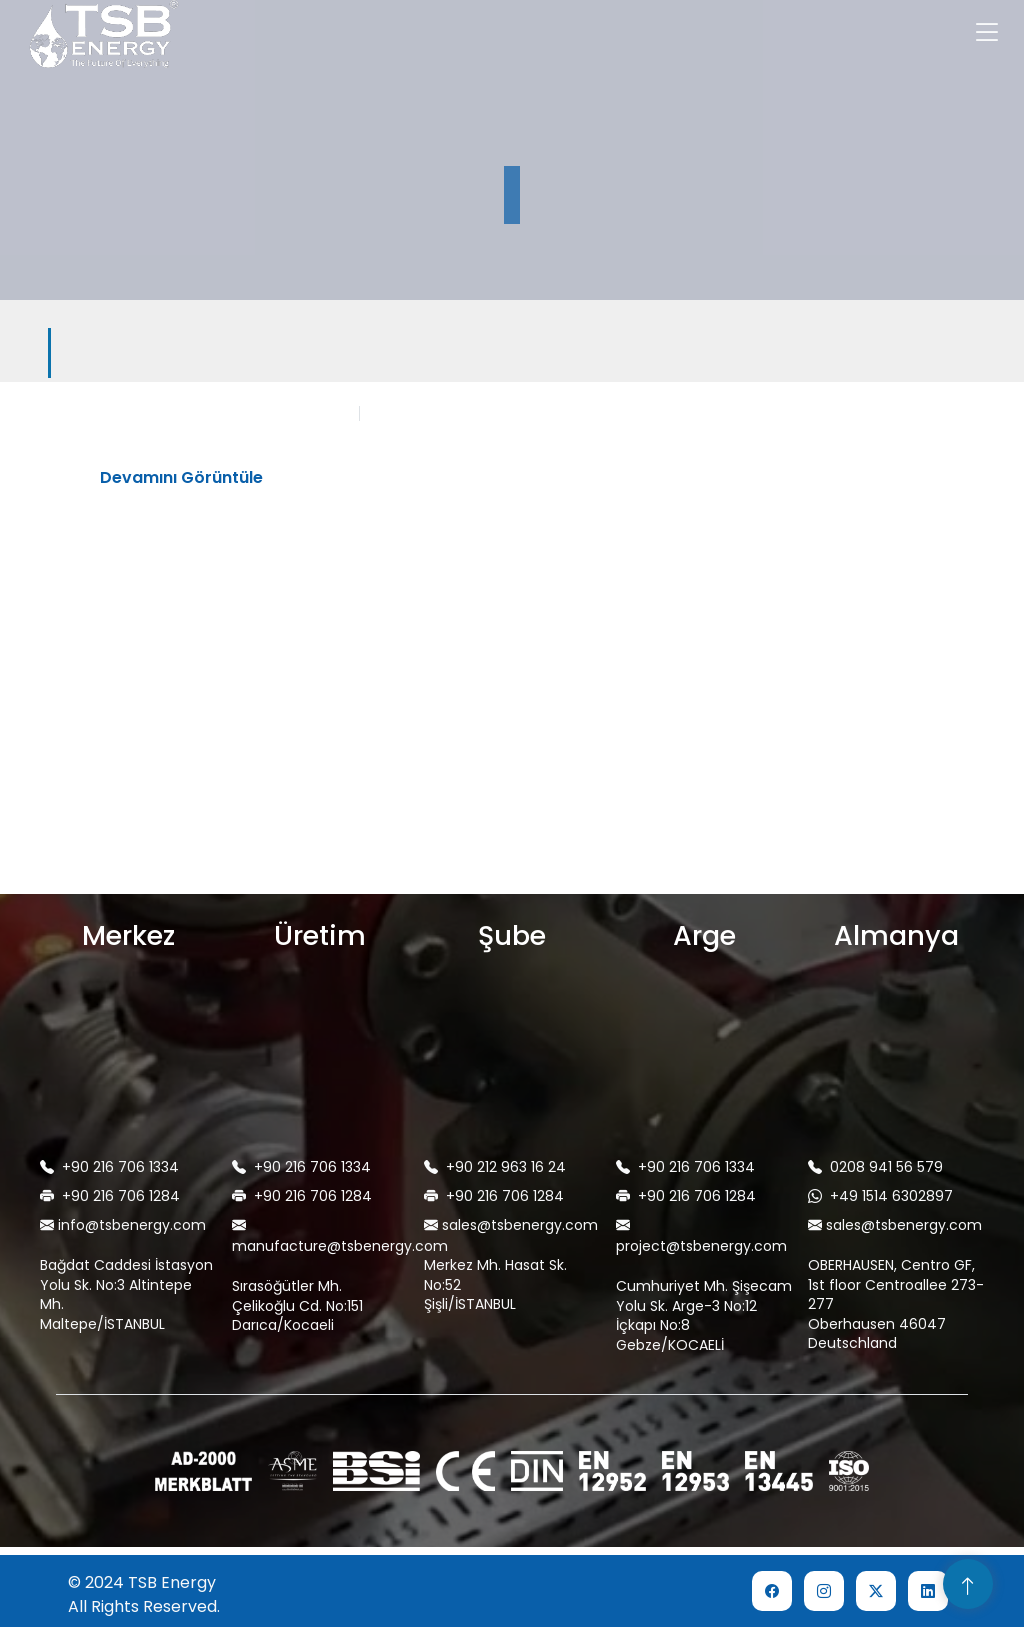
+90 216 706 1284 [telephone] (110, 1196)
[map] (128, 1074)
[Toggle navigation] (987, 35)
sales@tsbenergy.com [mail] (511, 1225)
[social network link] (772, 1591)
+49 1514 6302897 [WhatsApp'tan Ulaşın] (880, 1196)
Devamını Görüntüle (181, 477)
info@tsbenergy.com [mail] (123, 1225)
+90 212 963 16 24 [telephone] (495, 1167)
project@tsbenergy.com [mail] (701, 1235)
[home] (94, 35)
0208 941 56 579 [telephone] (875, 1167)
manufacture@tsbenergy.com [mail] (326, 1235)
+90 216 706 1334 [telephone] (109, 1167)
